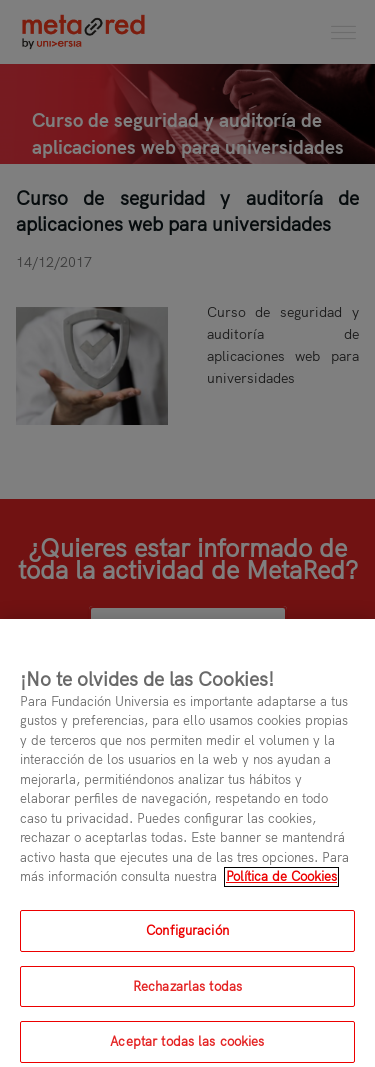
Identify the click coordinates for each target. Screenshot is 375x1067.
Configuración (187, 940)
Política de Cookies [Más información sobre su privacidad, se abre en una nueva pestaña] (281, 886)
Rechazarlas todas (187, 996)
